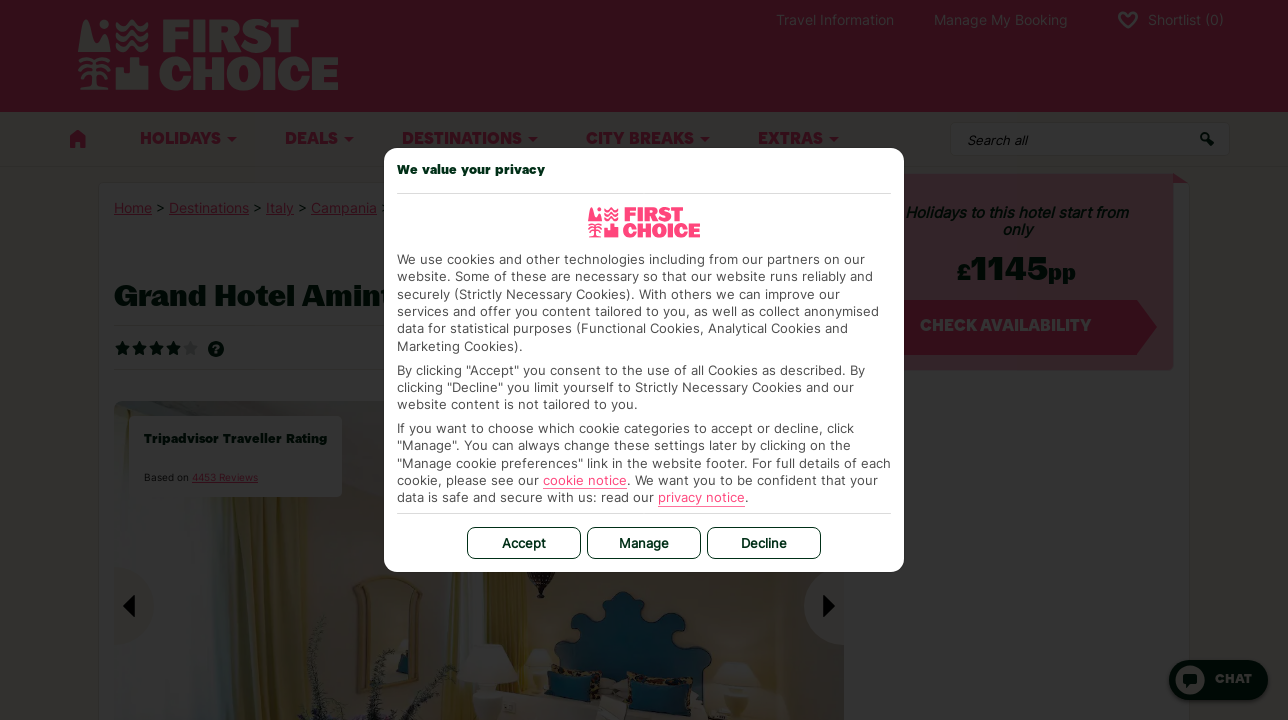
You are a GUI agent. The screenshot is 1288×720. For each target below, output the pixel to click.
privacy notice (701, 497)
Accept (524, 543)
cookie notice (585, 480)
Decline (764, 543)
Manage (644, 543)
